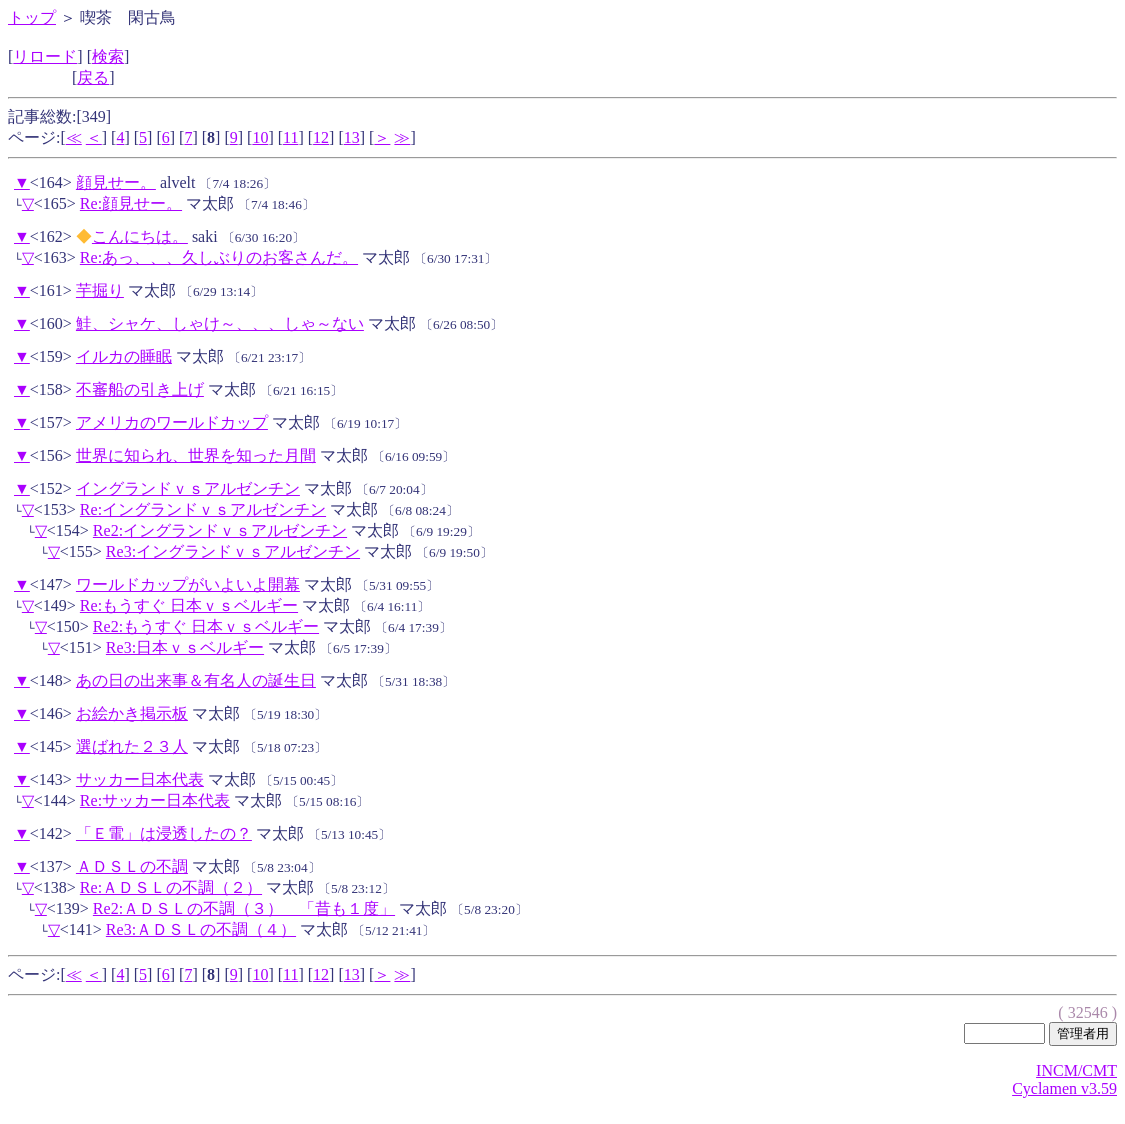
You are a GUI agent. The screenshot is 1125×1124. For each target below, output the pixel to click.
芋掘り (100, 290)
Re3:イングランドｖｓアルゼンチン (233, 551)
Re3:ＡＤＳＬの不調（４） (201, 929)
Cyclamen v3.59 (1064, 1088)
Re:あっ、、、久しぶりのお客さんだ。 (219, 257)
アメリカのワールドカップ (172, 422)
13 (352, 137)
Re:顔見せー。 (131, 203)
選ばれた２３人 (132, 746)
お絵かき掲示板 (132, 713)
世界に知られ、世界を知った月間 (196, 455)
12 (321, 137)
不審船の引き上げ (140, 389)
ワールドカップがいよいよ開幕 (188, 584)
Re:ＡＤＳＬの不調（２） (171, 887)
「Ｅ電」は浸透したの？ (164, 833)
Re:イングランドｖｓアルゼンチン (203, 509)
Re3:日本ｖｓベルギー (185, 647)
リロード (45, 56)
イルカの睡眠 (124, 356)
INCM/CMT (1076, 1070)
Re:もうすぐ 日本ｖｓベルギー (189, 605)
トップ (32, 17)
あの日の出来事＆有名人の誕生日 (196, 680)
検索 (108, 56)
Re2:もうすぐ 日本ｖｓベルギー (206, 626)
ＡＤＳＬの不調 (132, 866)
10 (260, 137)
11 (290, 137)
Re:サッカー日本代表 (155, 800)
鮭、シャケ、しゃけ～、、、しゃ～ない (220, 323)
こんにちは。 (140, 236)
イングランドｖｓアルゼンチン (188, 488)
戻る (93, 77)
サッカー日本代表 (140, 779)
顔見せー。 (116, 182)
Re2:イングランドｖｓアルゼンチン (220, 530)
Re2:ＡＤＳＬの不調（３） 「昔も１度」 (244, 908)
